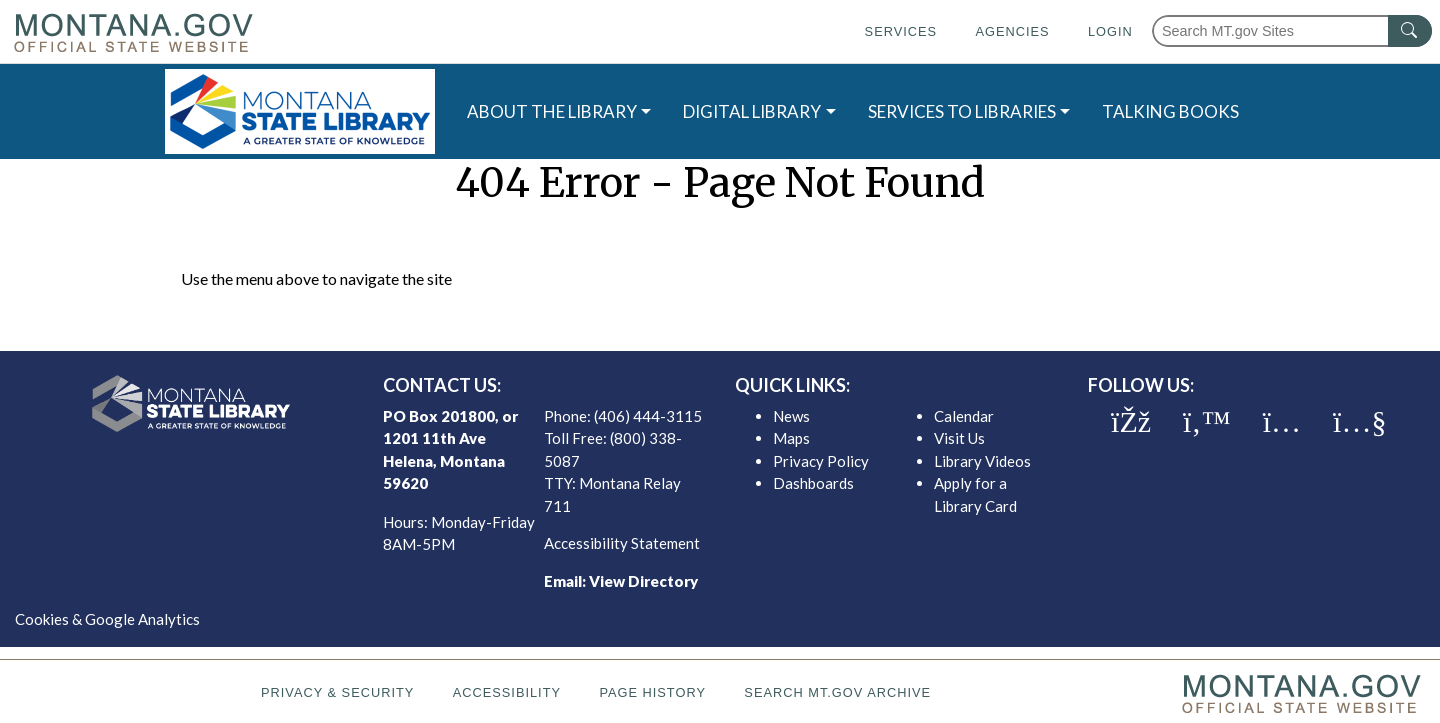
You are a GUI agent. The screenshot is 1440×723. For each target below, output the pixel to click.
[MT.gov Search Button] (1410, 31)
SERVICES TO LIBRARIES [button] (962, 111)
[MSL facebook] (1131, 422)
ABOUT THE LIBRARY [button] (552, 111)
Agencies (1012, 31)
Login (1110, 31)
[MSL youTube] (1359, 422)
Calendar (964, 416)
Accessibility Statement (622, 543)
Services (901, 31)
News (791, 416)
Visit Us (959, 438)
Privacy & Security (337, 692)
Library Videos (982, 461)
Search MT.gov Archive (837, 692)
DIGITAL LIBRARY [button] (752, 111)
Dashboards (813, 483)
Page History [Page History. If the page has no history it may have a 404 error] (652, 692)
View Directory (643, 581)
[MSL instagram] (1282, 422)
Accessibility (507, 692)
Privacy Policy (821, 461)
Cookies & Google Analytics (107, 619)
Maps (791, 438)
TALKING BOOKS (1170, 111)
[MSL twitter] (1207, 422)
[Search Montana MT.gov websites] (1292, 31)
